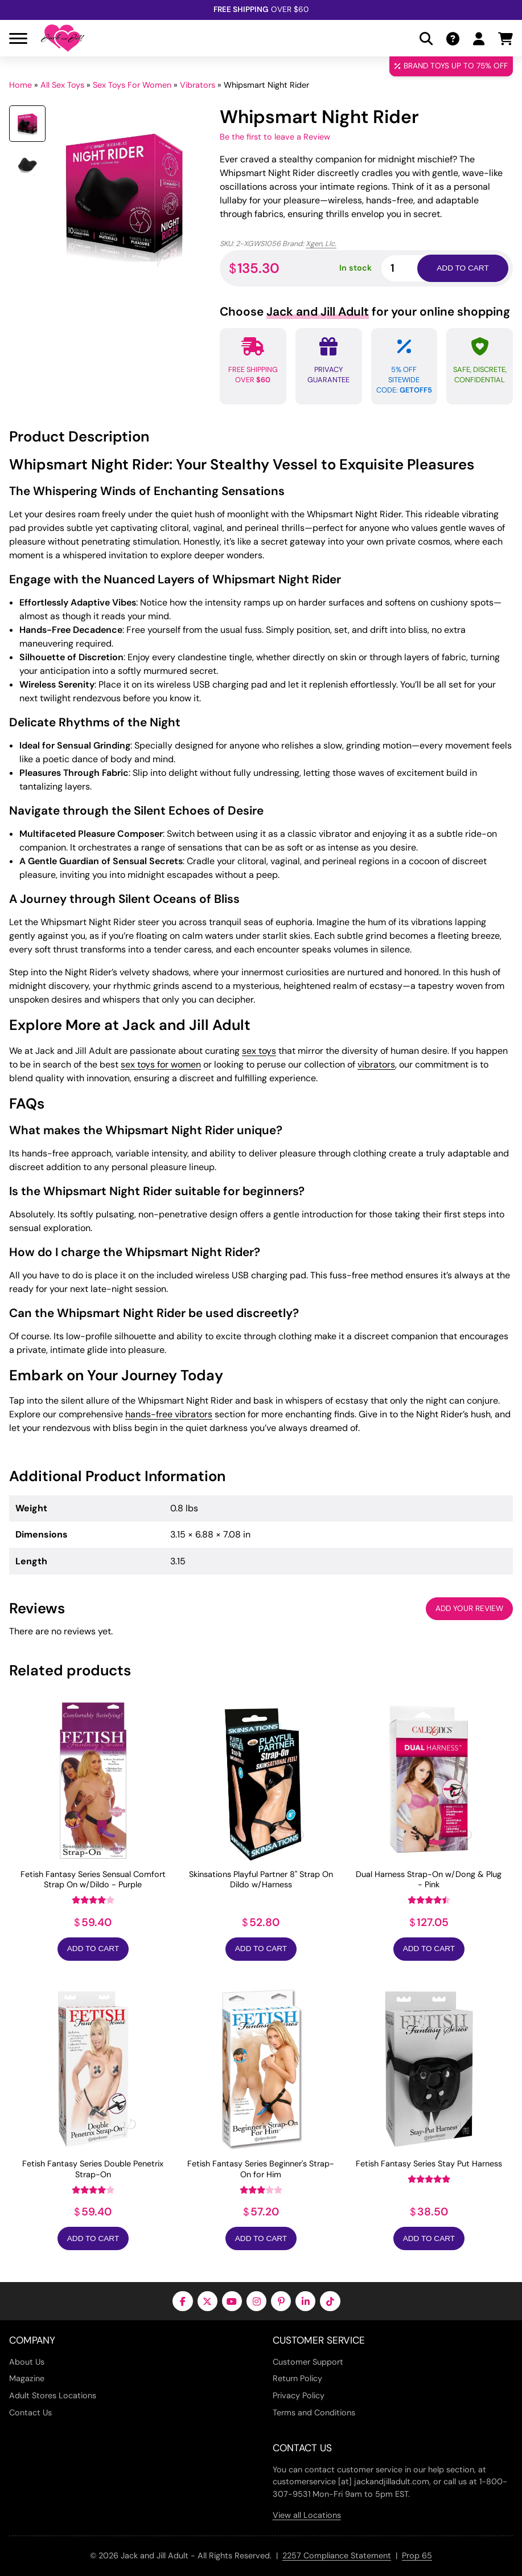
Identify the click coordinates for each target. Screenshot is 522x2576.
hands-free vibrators (168, 1414)
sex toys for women (161, 1064)
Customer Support (308, 2362)
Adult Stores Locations (52, 2395)
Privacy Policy (298, 2395)
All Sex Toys (62, 85)
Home (20, 85)
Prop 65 (417, 2555)
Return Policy (297, 2378)
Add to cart (462, 268)
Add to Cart (93, 1948)
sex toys (259, 1051)
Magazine (26, 2378)
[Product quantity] (413, 268)
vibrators (376, 1064)
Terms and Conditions (314, 2412)
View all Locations (307, 2515)
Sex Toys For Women (132, 85)
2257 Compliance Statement (336, 2555)
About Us (26, 2362)
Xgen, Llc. (321, 243)
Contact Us (30, 2412)
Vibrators (197, 85)
